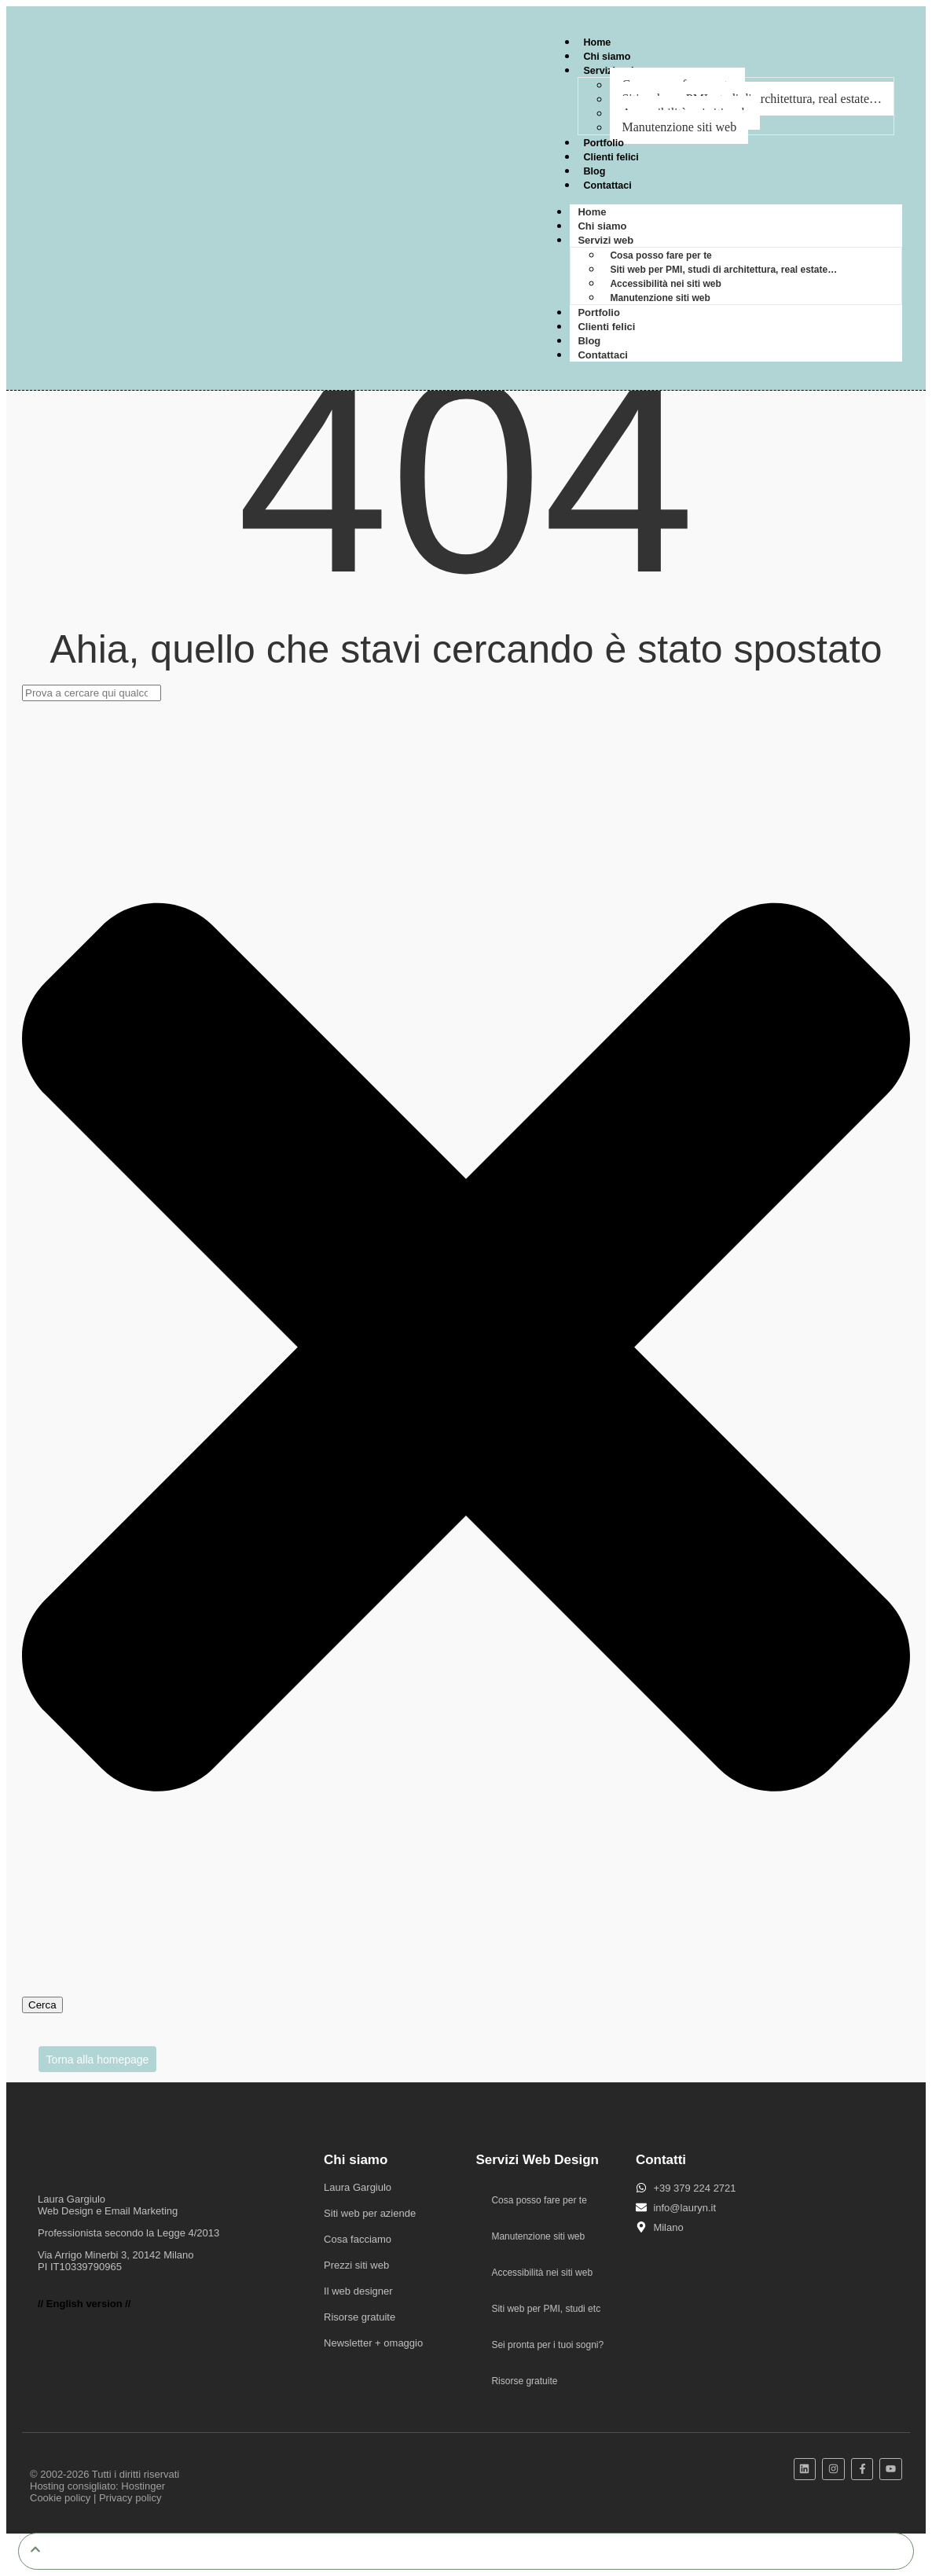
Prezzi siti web (356, 2265)
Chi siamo (607, 56)
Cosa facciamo (357, 2239)
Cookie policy (60, 2498)
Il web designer (358, 2291)
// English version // (84, 2304)
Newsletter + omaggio (373, 2343)
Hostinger (143, 2486)
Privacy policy (130, 2498)
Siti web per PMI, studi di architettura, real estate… (723, 269)
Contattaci (608, 185)
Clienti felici (611, 157)
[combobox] (91, 693)
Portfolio (604, 143)
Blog (594, 171)
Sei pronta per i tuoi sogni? (547, 2344)
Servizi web (605, 240)
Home (597, 42)
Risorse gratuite (359, 2317)
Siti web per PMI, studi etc (545, 2308)
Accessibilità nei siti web (665, 283)
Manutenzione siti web (679, 127)
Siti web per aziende (370, 2213)
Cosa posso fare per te (660, 255)
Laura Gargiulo (357, 2187)
